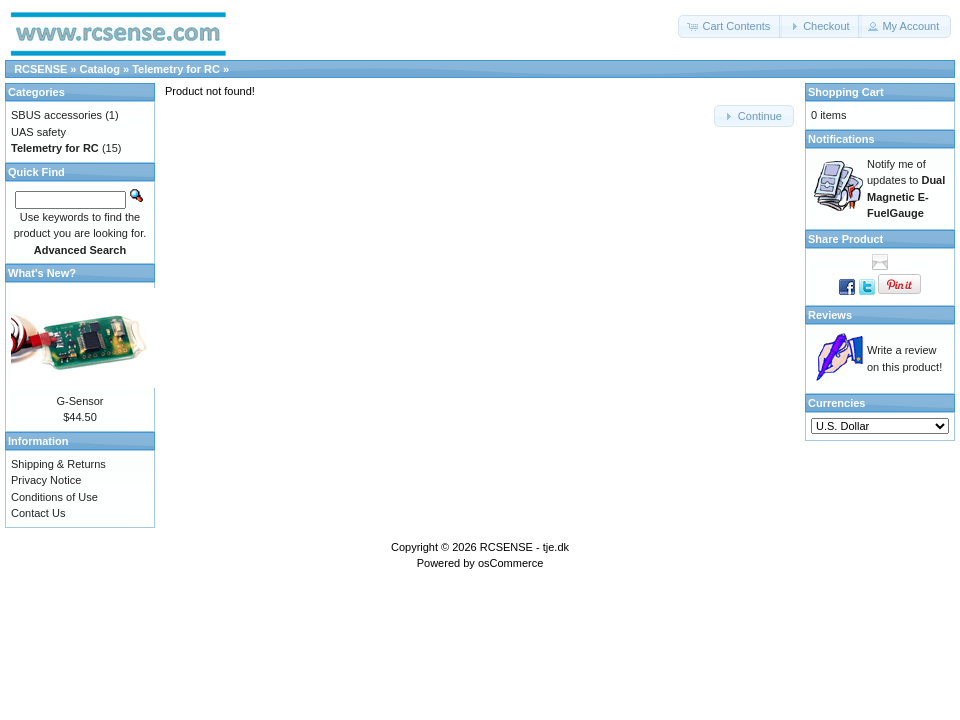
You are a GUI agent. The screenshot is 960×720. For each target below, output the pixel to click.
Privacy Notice (46, 480)
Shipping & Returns (58, 464)
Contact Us (38, 513)
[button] (730, 26)
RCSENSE (40, 69)
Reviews (830, 315)
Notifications (841, 139)
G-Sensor (79, 401)
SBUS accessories (56, 115)
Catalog (100, 69)
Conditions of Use (54, 497)
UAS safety (38, 132)
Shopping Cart (846, 92)
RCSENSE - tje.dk (524, 547)
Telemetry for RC (176, 69)
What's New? (42, 273)
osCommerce (510, 563)
